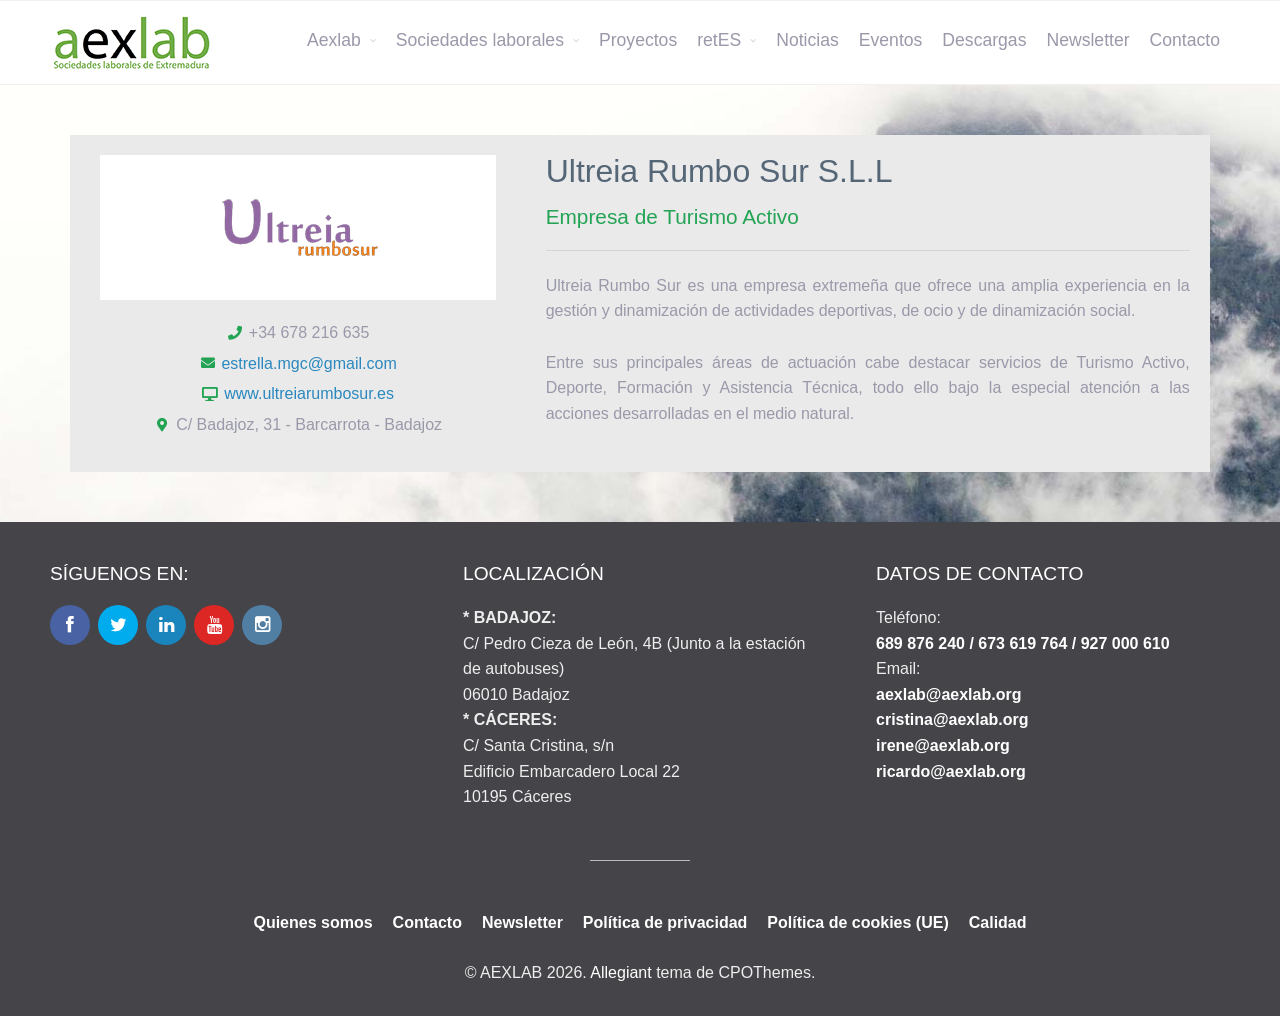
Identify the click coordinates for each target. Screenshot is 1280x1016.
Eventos (891, 40)
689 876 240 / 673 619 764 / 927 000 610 (1023, 643)
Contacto (1185, 40)
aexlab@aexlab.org (948, 694)
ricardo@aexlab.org (951, 771)
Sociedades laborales (480, 40)
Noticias (807, 40)
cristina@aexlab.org (952, 719)
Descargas (984, 40)
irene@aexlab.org (943, 745)
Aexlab (334, 40)
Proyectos (638, 40)
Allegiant (620, 972)
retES (719, 40)
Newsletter (1087, 40)
